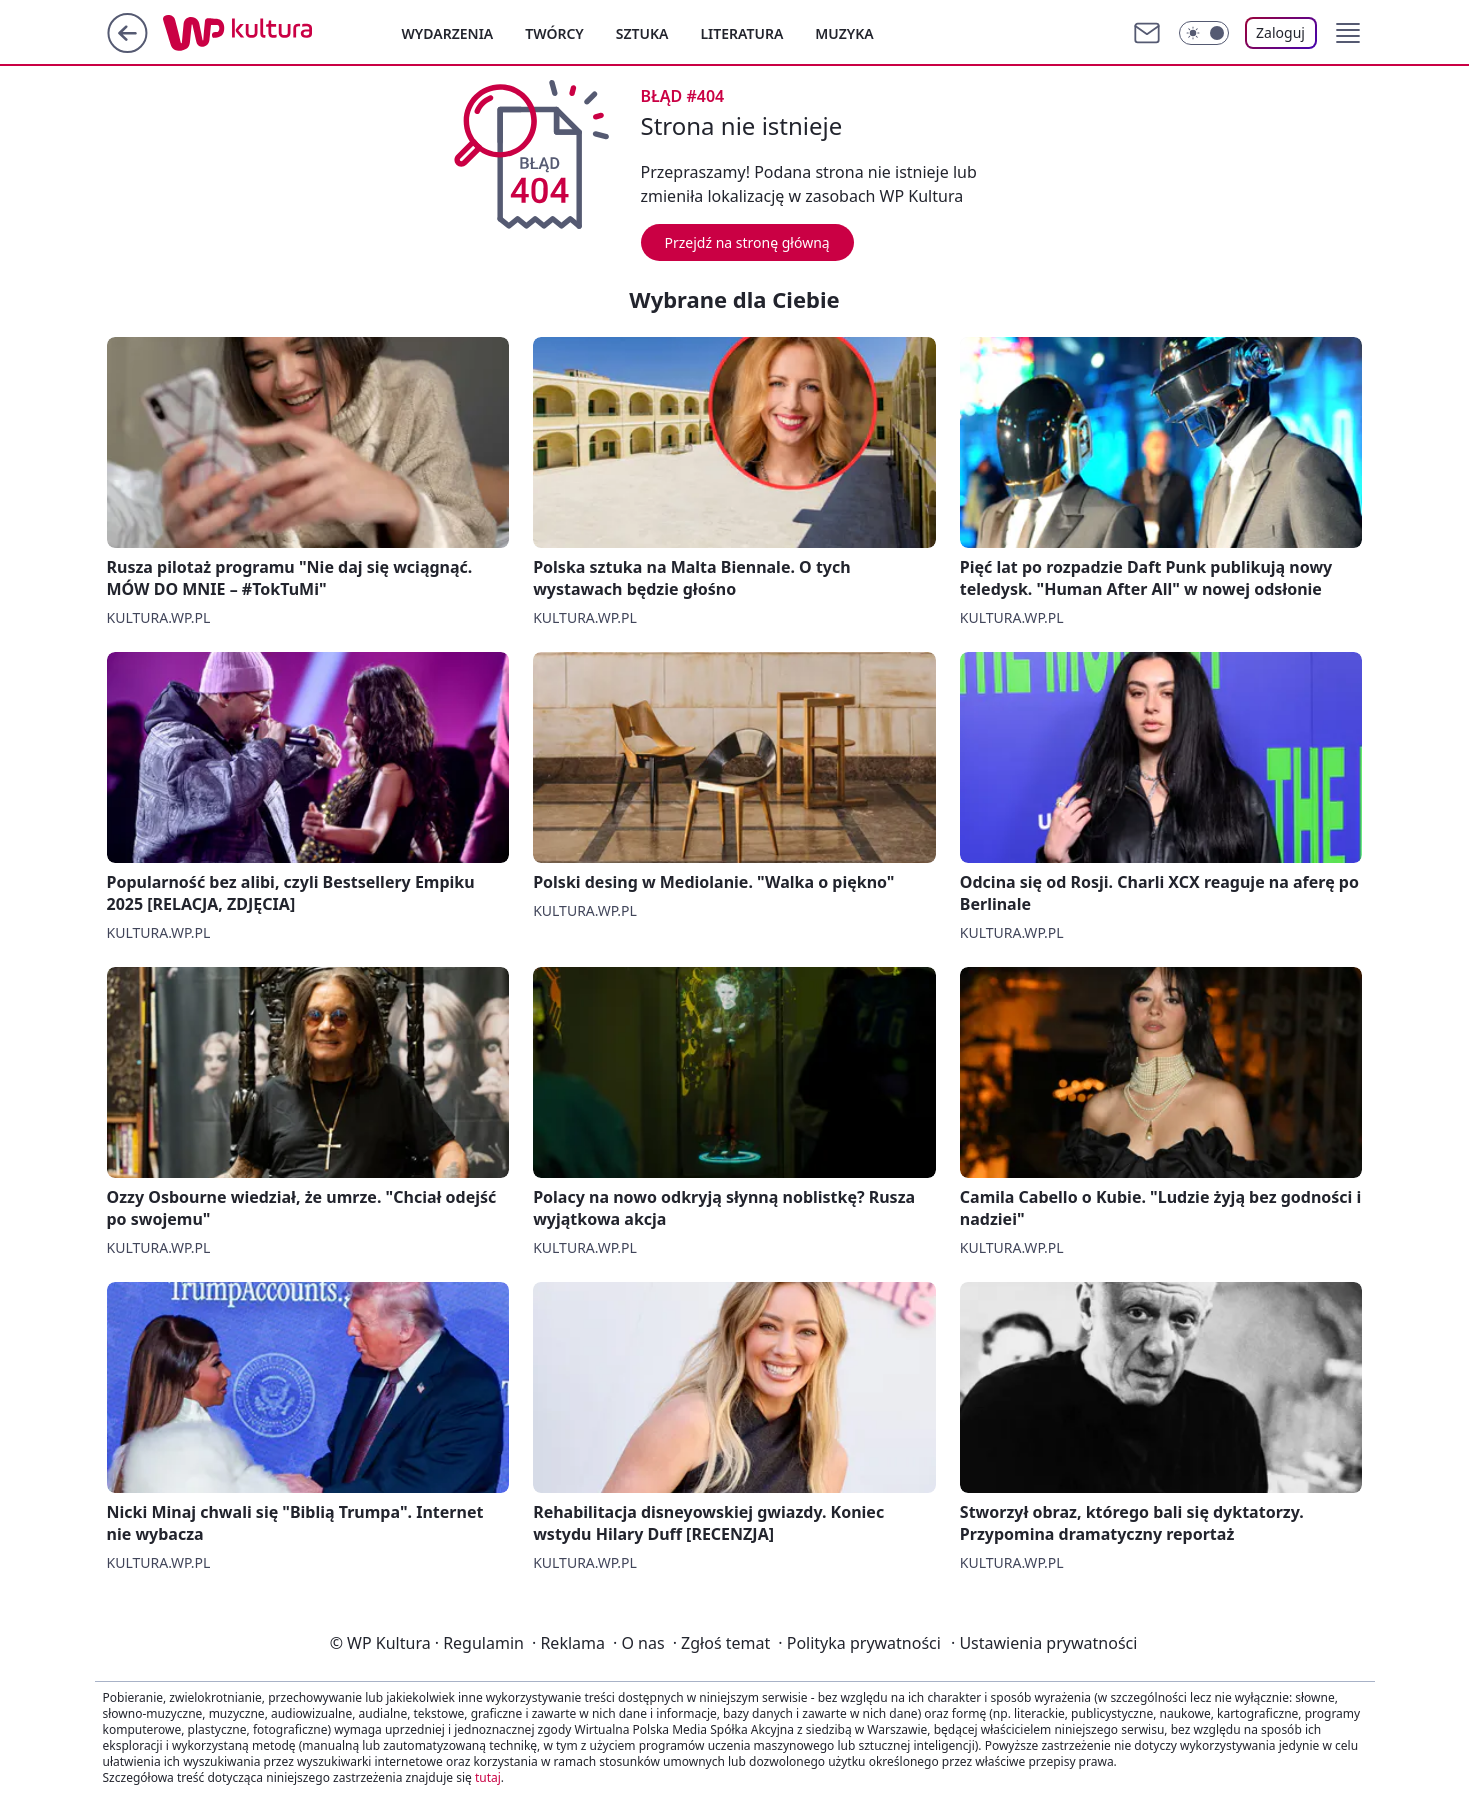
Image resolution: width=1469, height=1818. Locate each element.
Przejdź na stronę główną (747, 242)
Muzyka (844, 33)
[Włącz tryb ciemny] (1204, 33)
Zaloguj (1280, 32)
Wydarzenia (448, 33)
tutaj (488, 1777)
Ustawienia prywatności (1044, 1643)
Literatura (741, 33)
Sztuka (642, 33)
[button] (1348, 33)
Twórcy (554, 33)
